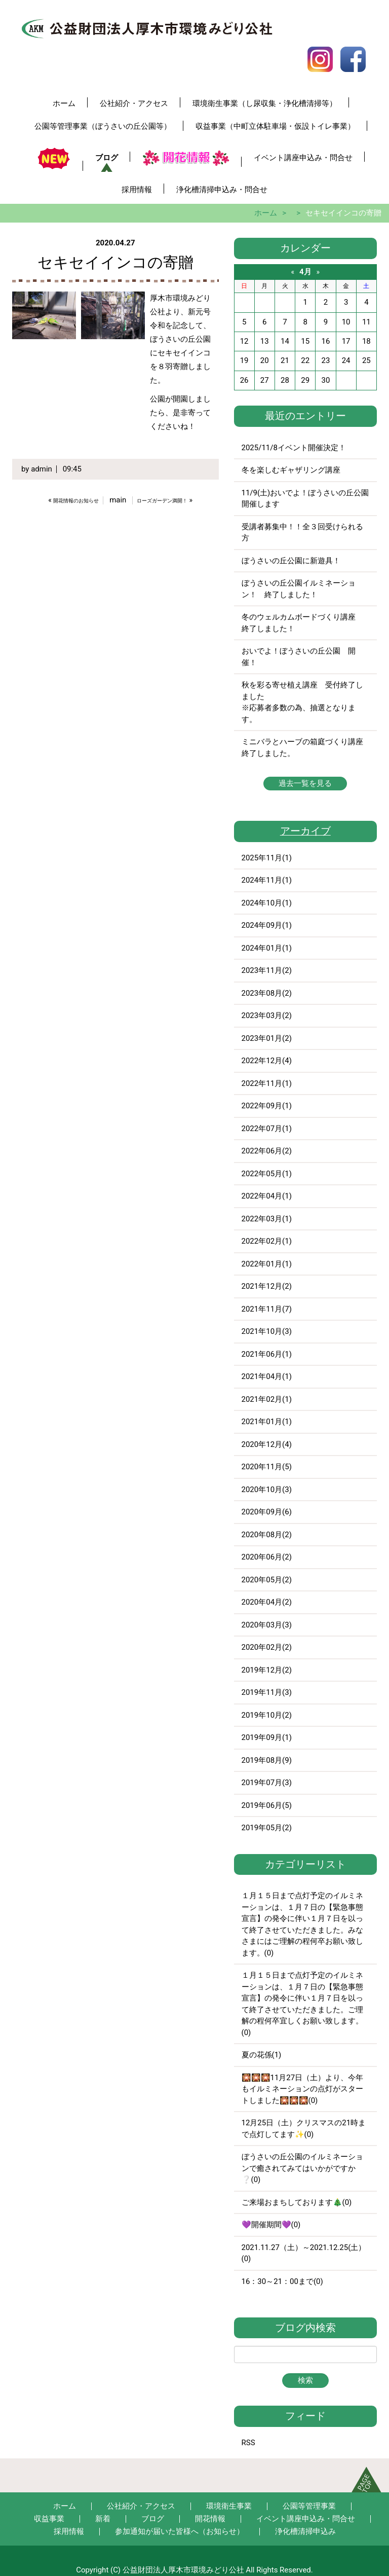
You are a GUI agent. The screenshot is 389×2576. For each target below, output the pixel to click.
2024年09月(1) (267, 925)
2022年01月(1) (267, 1263)
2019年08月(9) (267, 1760)
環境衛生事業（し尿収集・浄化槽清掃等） (264, 103)
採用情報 (137, 189)
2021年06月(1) (267, 1354)
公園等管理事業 (309, 2506)
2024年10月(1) (267, 903)
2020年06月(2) (267, 1557)
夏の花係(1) (262, 2054)
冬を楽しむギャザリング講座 (291, 470)
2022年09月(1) (267, 1105)
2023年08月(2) (267, 993)
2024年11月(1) (267, 880)
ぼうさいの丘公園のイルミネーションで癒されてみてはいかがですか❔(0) (302, 2168)
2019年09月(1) (267, 1737)
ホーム (64, 103)
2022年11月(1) (267, 1083)
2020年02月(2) (267, 1647)
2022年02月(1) (267, 1241)
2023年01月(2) (267, 1038)
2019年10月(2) (267, 1715)
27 (264, 380)
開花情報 (210, 2518)
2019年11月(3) (267, 1692)
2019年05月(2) (267, 1827)
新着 (102, 2518)
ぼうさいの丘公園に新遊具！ (291, 560)
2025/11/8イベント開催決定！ (294, 447)
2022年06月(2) (267, 1150)
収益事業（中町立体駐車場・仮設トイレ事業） (275, 126)
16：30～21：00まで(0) (282, 2281)
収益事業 (49, 2518)
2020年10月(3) (267, 1489)
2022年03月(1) (267, 1218)
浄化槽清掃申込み (305, 2531)
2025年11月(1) (267, 857)
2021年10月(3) (267, 1331)
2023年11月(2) (267, 970)
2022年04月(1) (267, 1196)
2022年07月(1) (267, 1128)
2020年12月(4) (267, 1444)
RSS (248, 2442)
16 (325, 341)
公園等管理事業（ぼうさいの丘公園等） (102, 126)
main (117, 499)
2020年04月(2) (267, 1602)
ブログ (106, 157)
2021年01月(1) (267, 1421)
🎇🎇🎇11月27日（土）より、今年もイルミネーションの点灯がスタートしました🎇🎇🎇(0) (303, 2089)
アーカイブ (305, 831)
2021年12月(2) (267, 1286)
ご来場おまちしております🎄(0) (297, 2202)
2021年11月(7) (267, 1309)
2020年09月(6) (267, 1511)
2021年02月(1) (267, 1399)
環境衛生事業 (229, 2506)
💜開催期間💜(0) (271, 2224)
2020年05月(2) (267, 1579)
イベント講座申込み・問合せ (303, 157)
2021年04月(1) (267, 1376)
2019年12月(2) (267, 1670)
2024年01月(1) (267, 948)
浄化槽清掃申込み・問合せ (221, 189)
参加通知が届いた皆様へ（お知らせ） (179, 2531)
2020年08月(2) (267, 1534)
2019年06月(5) (267, 1805)
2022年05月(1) (267, 1173)
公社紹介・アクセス (134, 103)
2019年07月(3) (267, 1782)
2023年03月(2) (267, 1015)
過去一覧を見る (305, 783)
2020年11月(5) (267, 1466)
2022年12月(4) (267, 1060)
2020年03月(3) (267, 1624)
